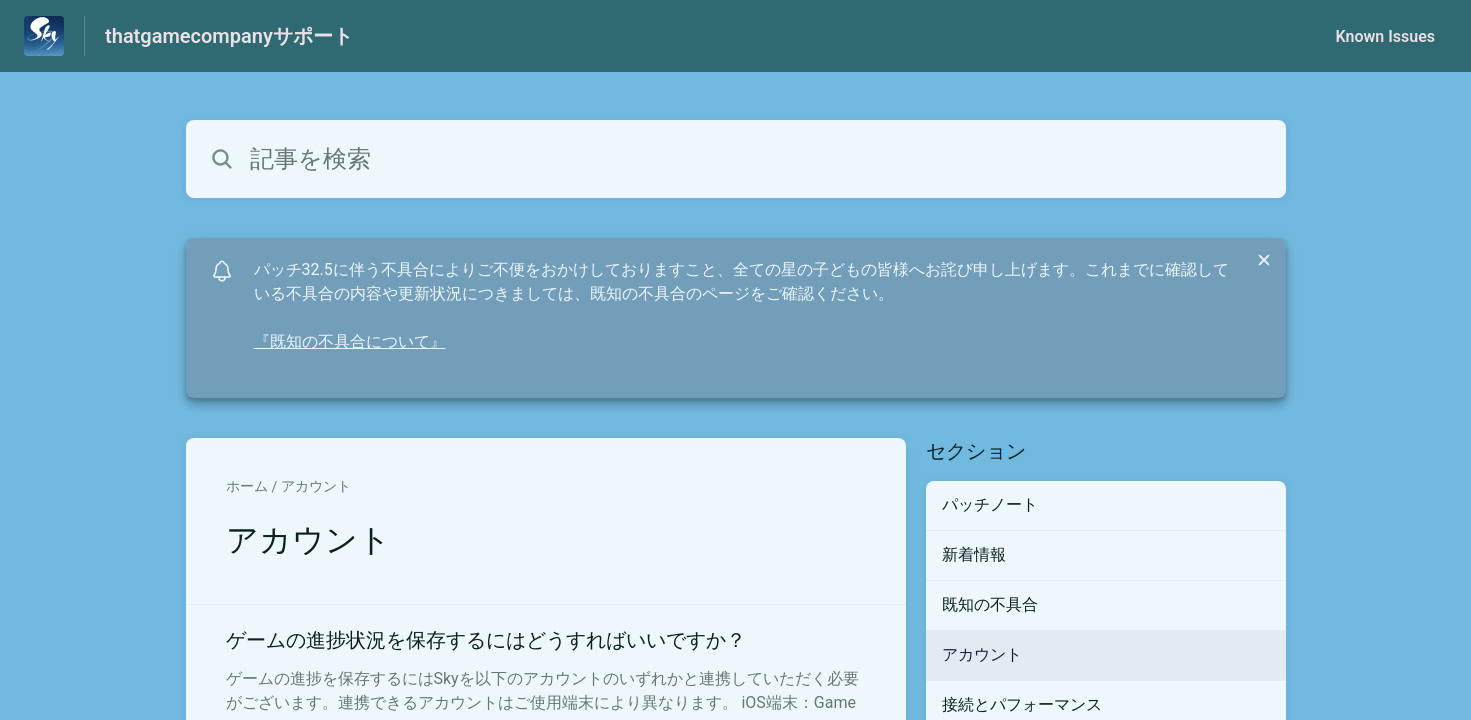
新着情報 (974, 554)
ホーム (247, 486)
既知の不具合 (990, 604)
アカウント (316, 486)
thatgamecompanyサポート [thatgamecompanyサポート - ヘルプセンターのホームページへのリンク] (229, 36)
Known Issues (1385, 36)
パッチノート (990, 504)
